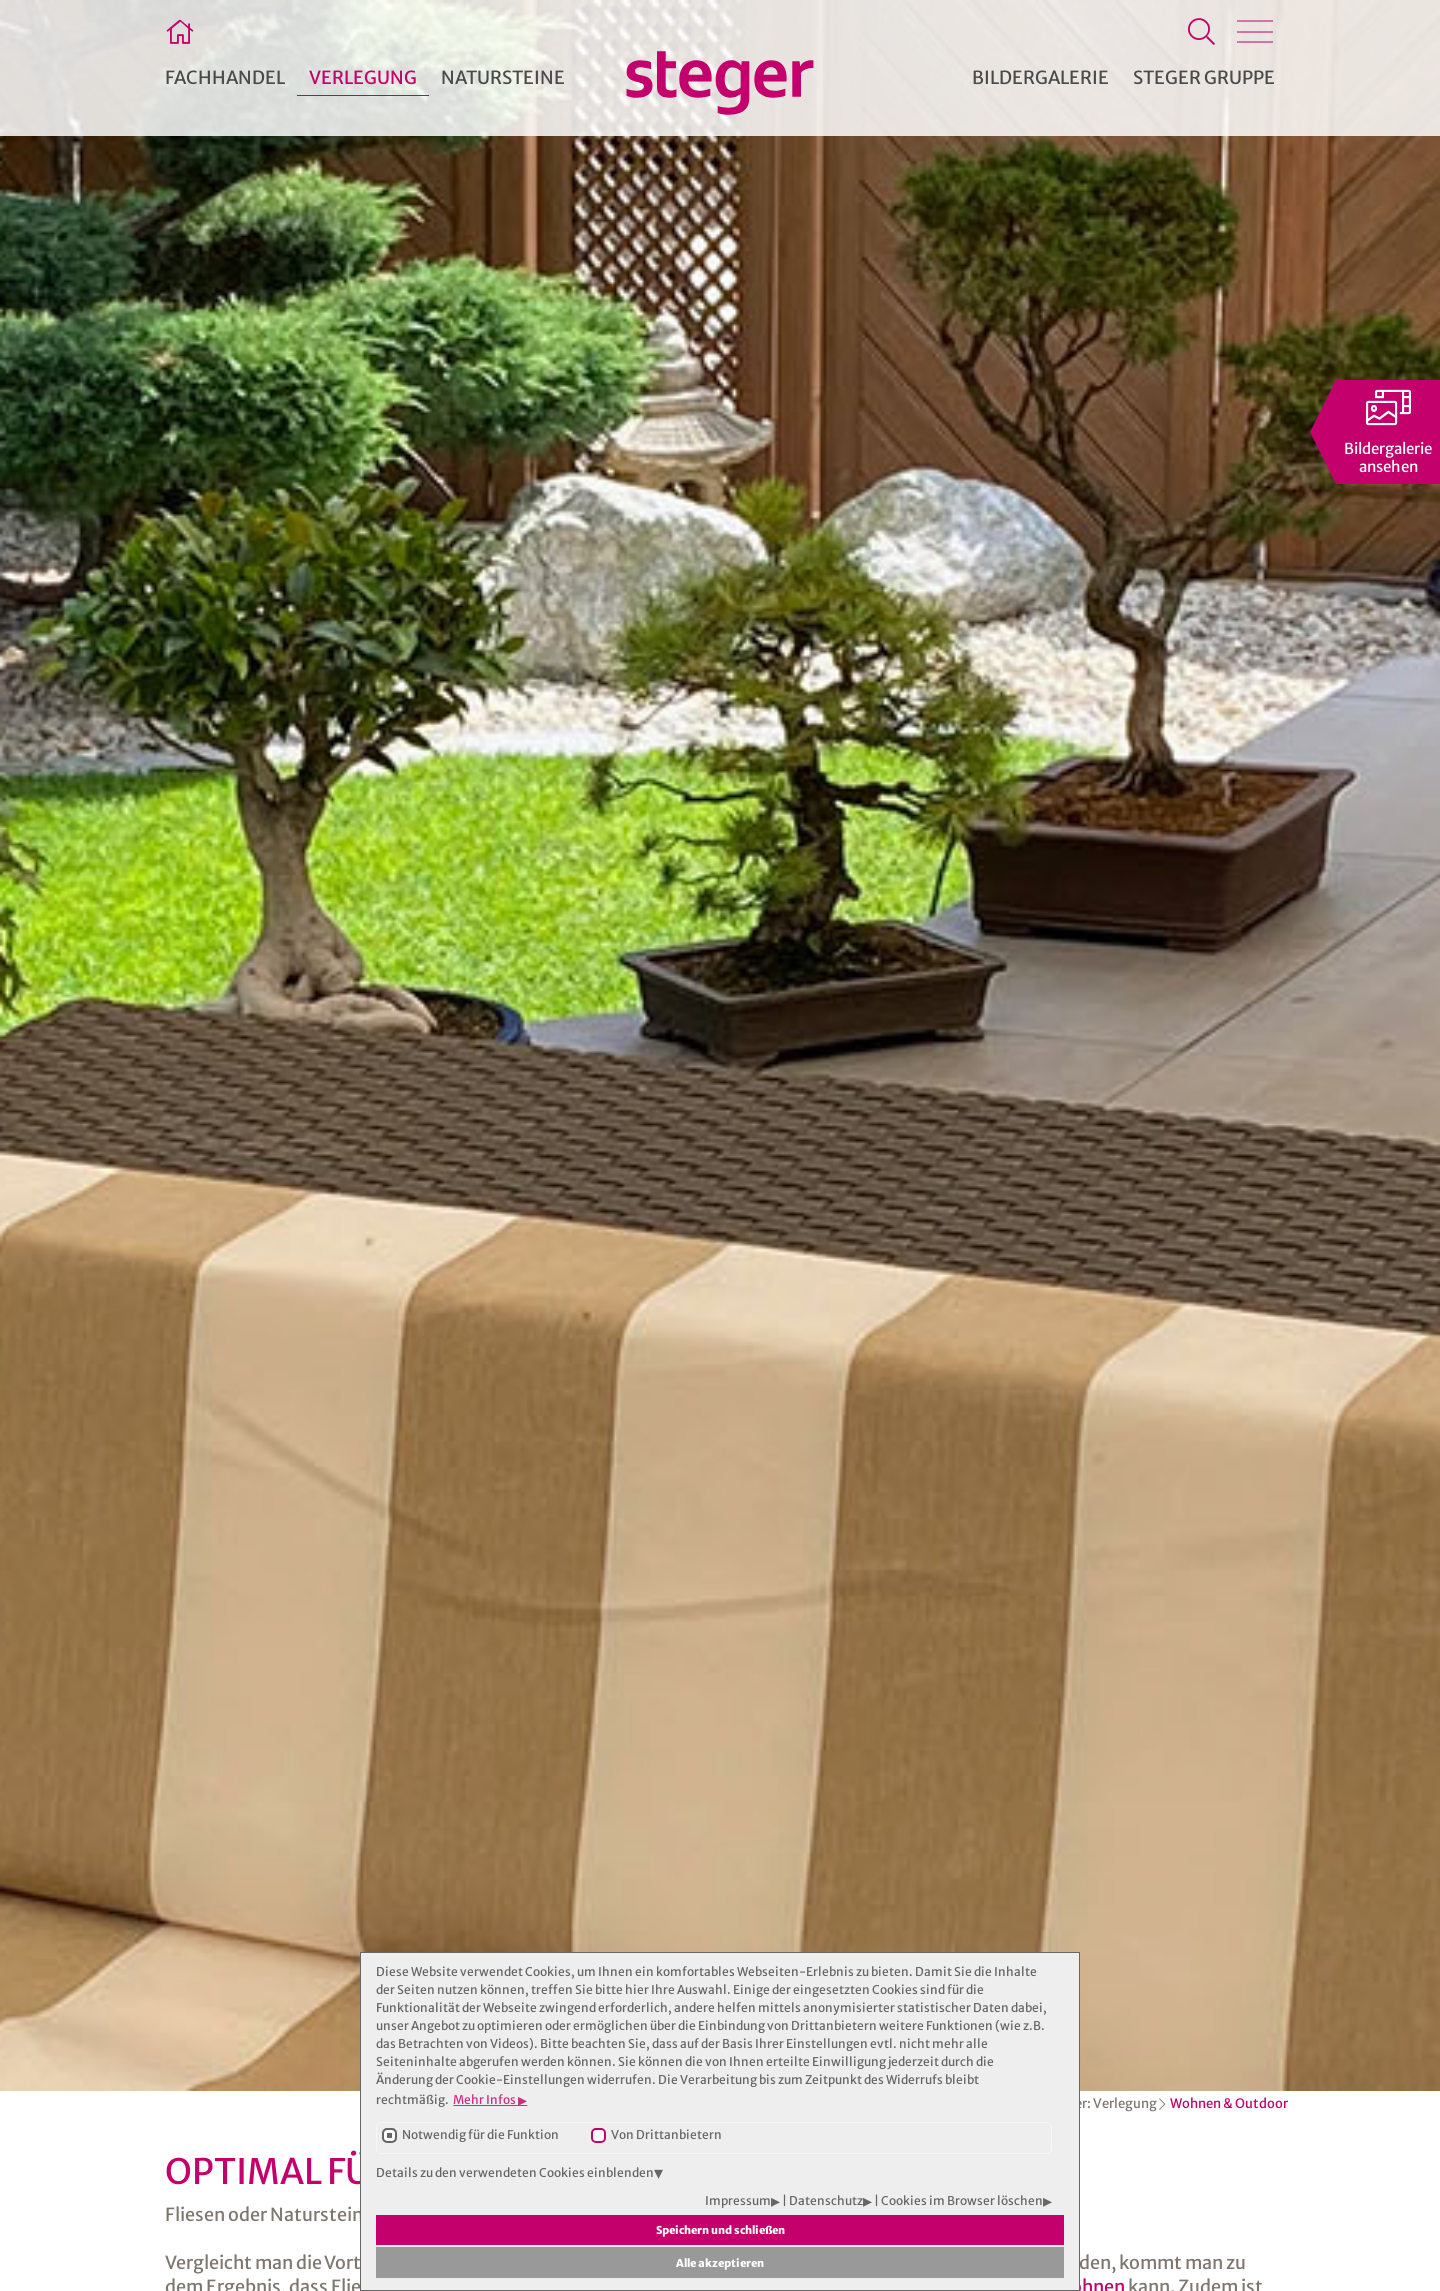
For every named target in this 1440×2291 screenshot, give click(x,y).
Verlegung (1125, 2103)
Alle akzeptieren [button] (720, 2263)
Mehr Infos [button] (485, 2099)
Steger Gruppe (1204, 77)
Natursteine (503, 77)
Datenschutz (826, 2200)
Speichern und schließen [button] (720, 2230)
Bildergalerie (1040, 77)
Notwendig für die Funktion (480, 2134)
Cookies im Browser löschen (962, 2200)
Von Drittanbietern (666, 2134)
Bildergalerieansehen (1388, 457)
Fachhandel (225, 77)
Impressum (738, 2200)
